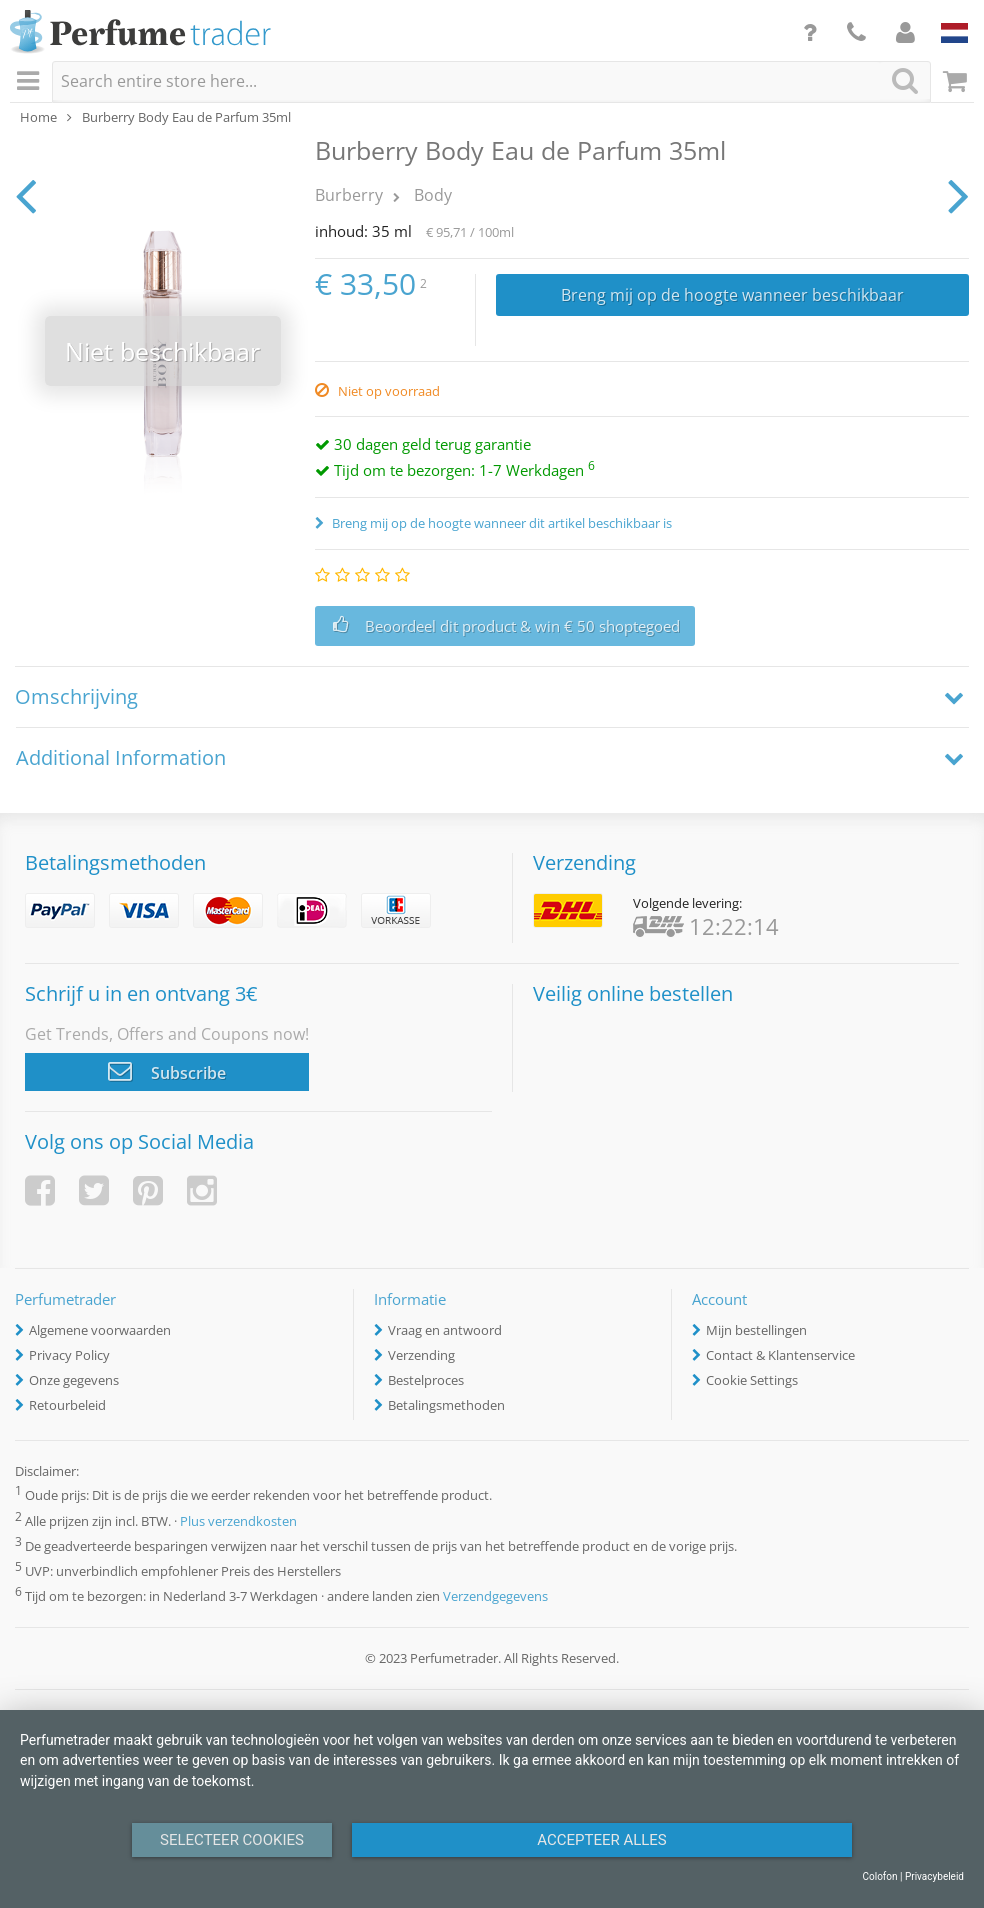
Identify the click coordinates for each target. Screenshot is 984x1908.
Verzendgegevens (495, 1596)
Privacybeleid (934, 1876)
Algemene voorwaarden (100, 1330)
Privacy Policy (69, 1355)
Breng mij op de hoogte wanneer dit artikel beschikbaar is (500, 523)
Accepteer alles (602, 1840)
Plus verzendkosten (238, 1521)
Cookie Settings (752, 1380)
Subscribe (167, 1071)
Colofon (879, 1876)
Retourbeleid (67, 1405)
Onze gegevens (74, 1380)
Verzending (421, 1355)
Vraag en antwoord (445, 1330)
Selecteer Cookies (232, 1840)
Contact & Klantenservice (780, 1355)
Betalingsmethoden (446, 1405)
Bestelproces (426, 1380)
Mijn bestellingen (756, 1330)
